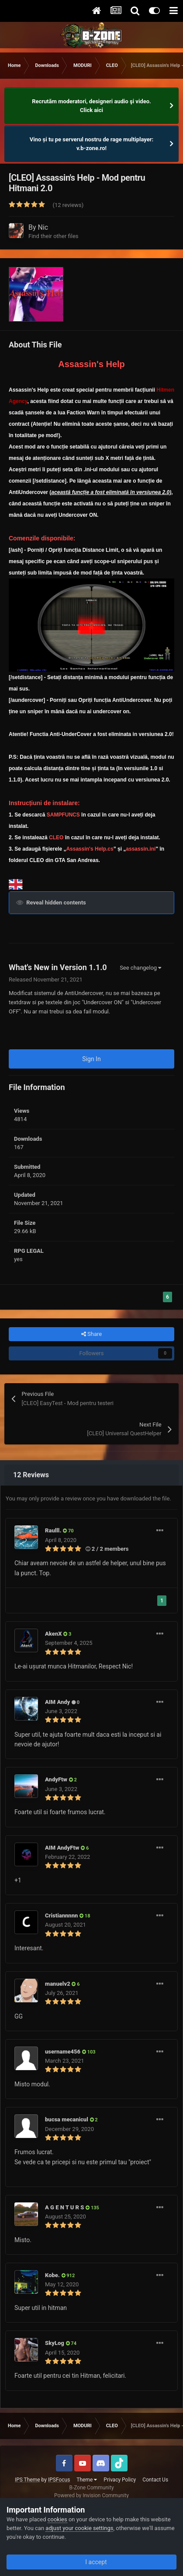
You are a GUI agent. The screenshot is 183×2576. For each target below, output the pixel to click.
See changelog (140, 967)
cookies (57, 2519)
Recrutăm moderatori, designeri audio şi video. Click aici (91, 105)
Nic (43, 227)
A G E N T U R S (64, 2207)
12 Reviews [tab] (31, 1475)
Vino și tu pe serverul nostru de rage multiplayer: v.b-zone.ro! (92, 143)
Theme (86, 2480)
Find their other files (53, 236)
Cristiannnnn (61, 1915)
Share (91, 1334)
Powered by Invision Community (91, 2495)
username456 (62, 2051)
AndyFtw (56, 1779)
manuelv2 (57, 1983)
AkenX (53, 1633)
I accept (91, 2561)
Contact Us (155, 2480)
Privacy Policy (120, 2480)
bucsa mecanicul (66, 2119)
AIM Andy (57, 1702)
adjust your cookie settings (79, 2528)
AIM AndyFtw (62, 1847)
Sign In (91, 1058)
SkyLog (54, 2343)
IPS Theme (27, 2480)
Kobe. (52, 2275)
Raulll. (53, 1530)
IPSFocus (59, 2480)
